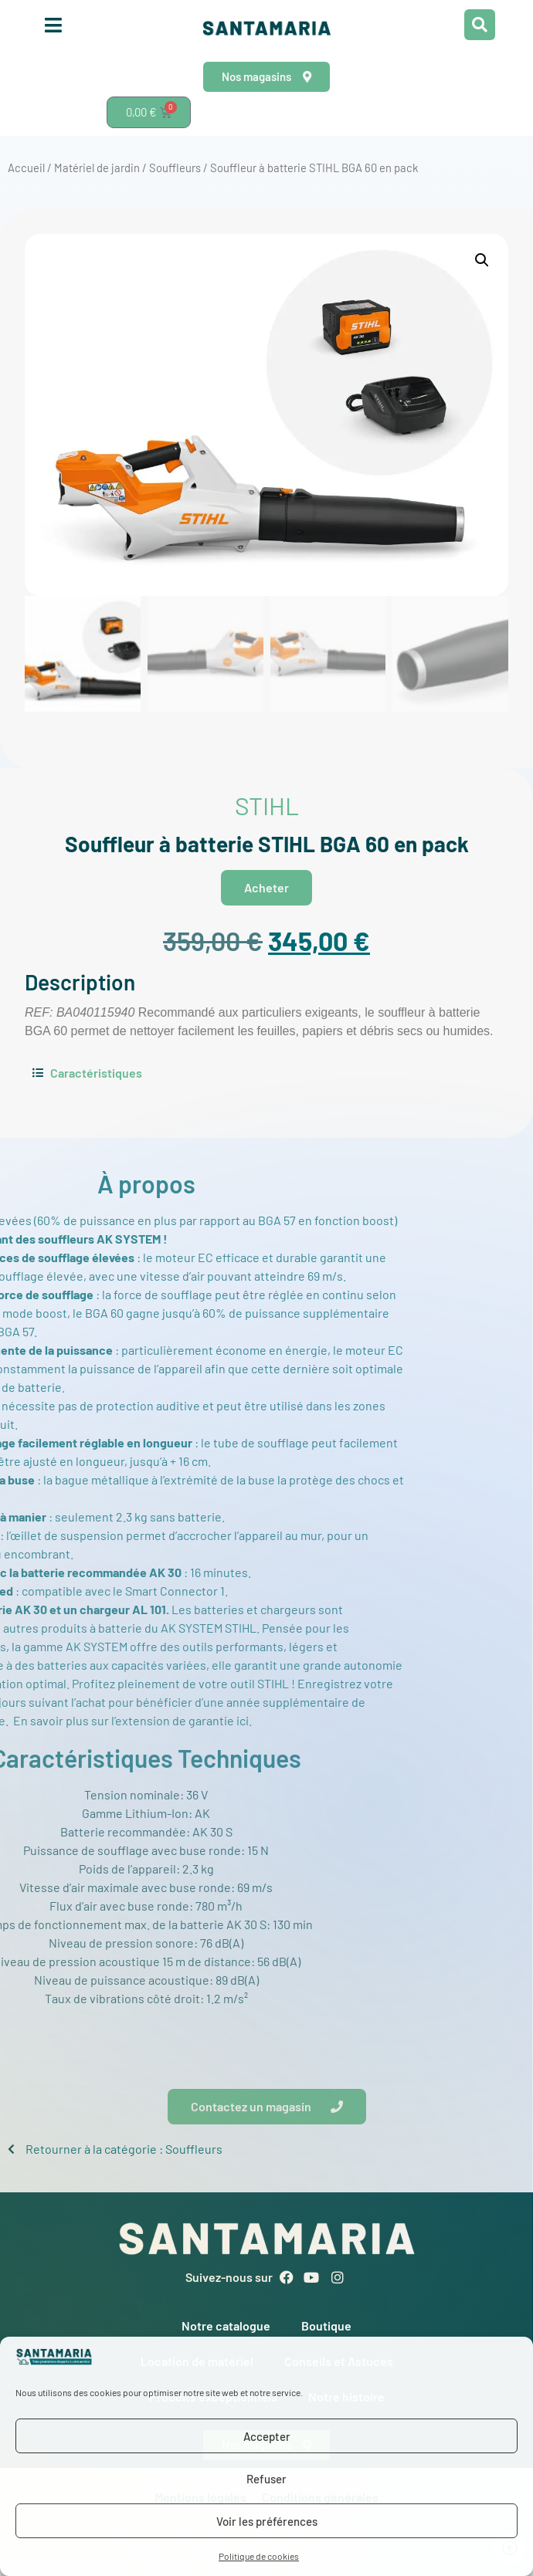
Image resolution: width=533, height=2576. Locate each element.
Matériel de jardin (97, 167)
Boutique (326, 2325)
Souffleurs (175, 167)
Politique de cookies (259, 2556)
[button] (482, 260)
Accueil (26, 167)
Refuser (266, 2479)
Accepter (266, 2436)
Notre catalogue (226, 2325)
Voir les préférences (266, 2521)
